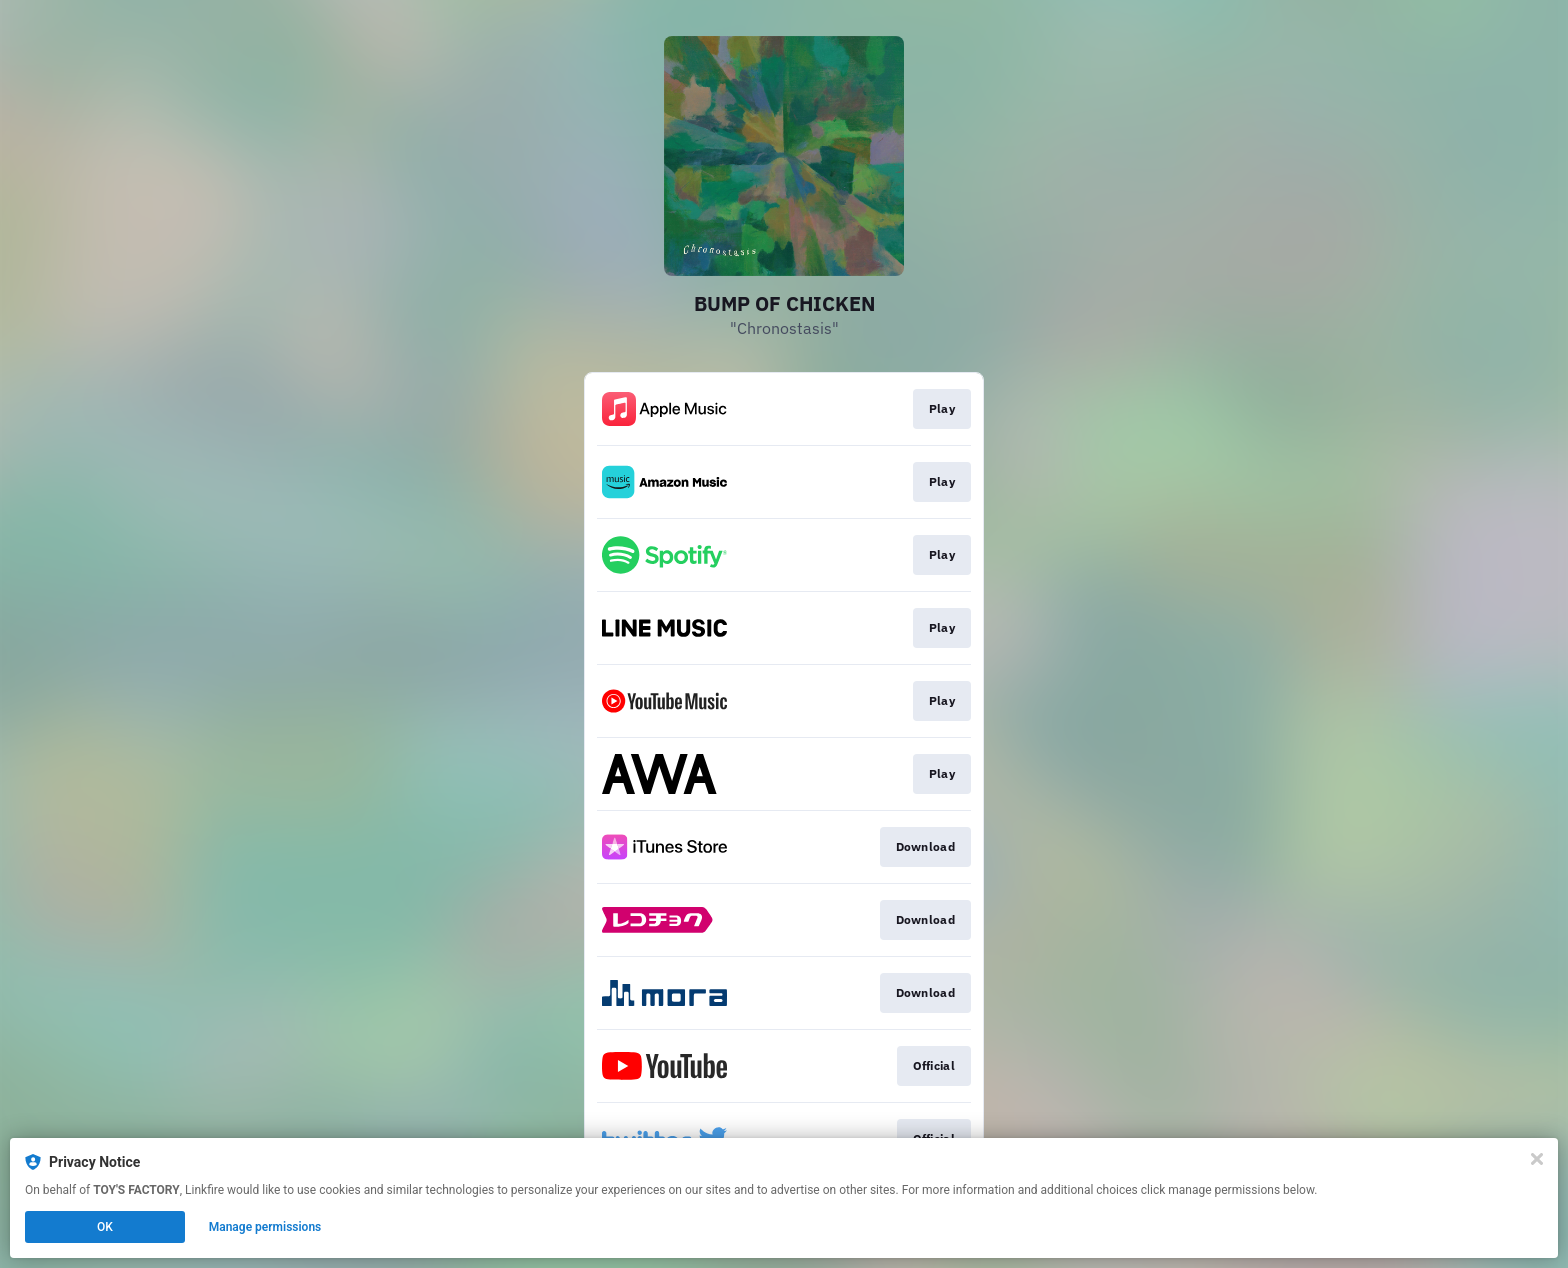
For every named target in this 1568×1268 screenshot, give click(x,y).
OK (105, 1227)
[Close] (1537, 1159)
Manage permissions (265, 1227)
